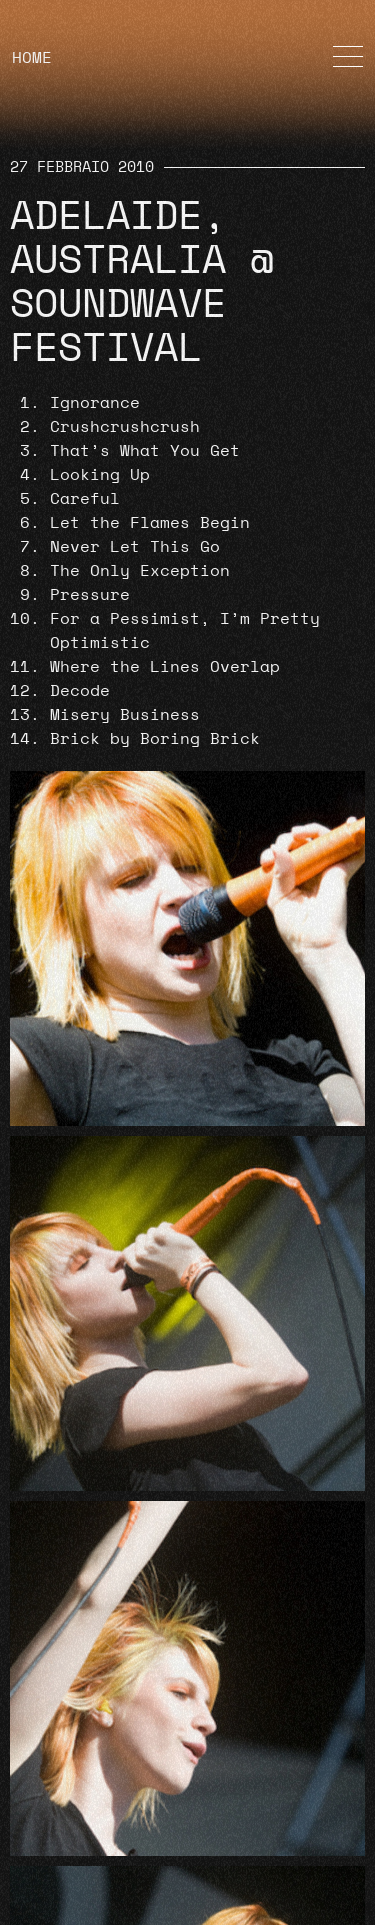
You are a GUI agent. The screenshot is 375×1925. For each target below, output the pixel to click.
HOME (32, 58)
